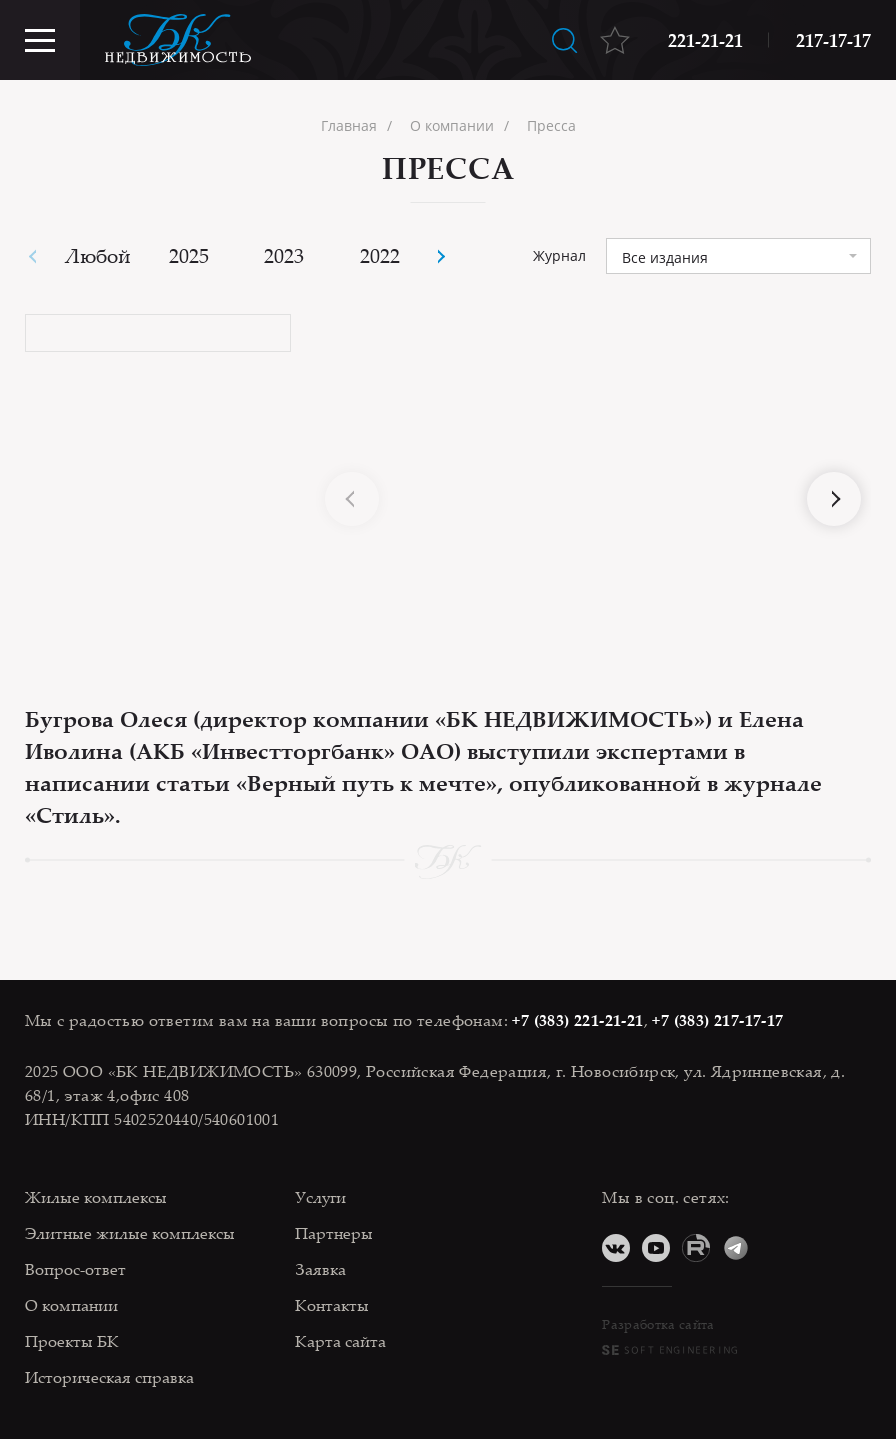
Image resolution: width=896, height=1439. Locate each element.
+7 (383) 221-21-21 (577, 1020)
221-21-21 (705, 40)
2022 (380, 255)
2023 (284, 255)
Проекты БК (72, 1341)
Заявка (320, 1269)
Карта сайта (340, 1341)
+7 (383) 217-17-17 (717, 1020)
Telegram (736, 1248)
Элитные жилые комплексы (130, 1233)
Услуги (320, 1197)
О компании (71, 1305)
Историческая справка (109, 1377)
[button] (439, 256)
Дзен (776, 1248)
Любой (98, 255)
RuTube (696, 1248)
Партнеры (334, 1233)
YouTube (656, 1248)
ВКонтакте (616, 1248)
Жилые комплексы (96, 1197)
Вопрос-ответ (75, 1269)
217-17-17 (833, 40)
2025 (189, 255)
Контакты (332, 1305)
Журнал (559, 256)
